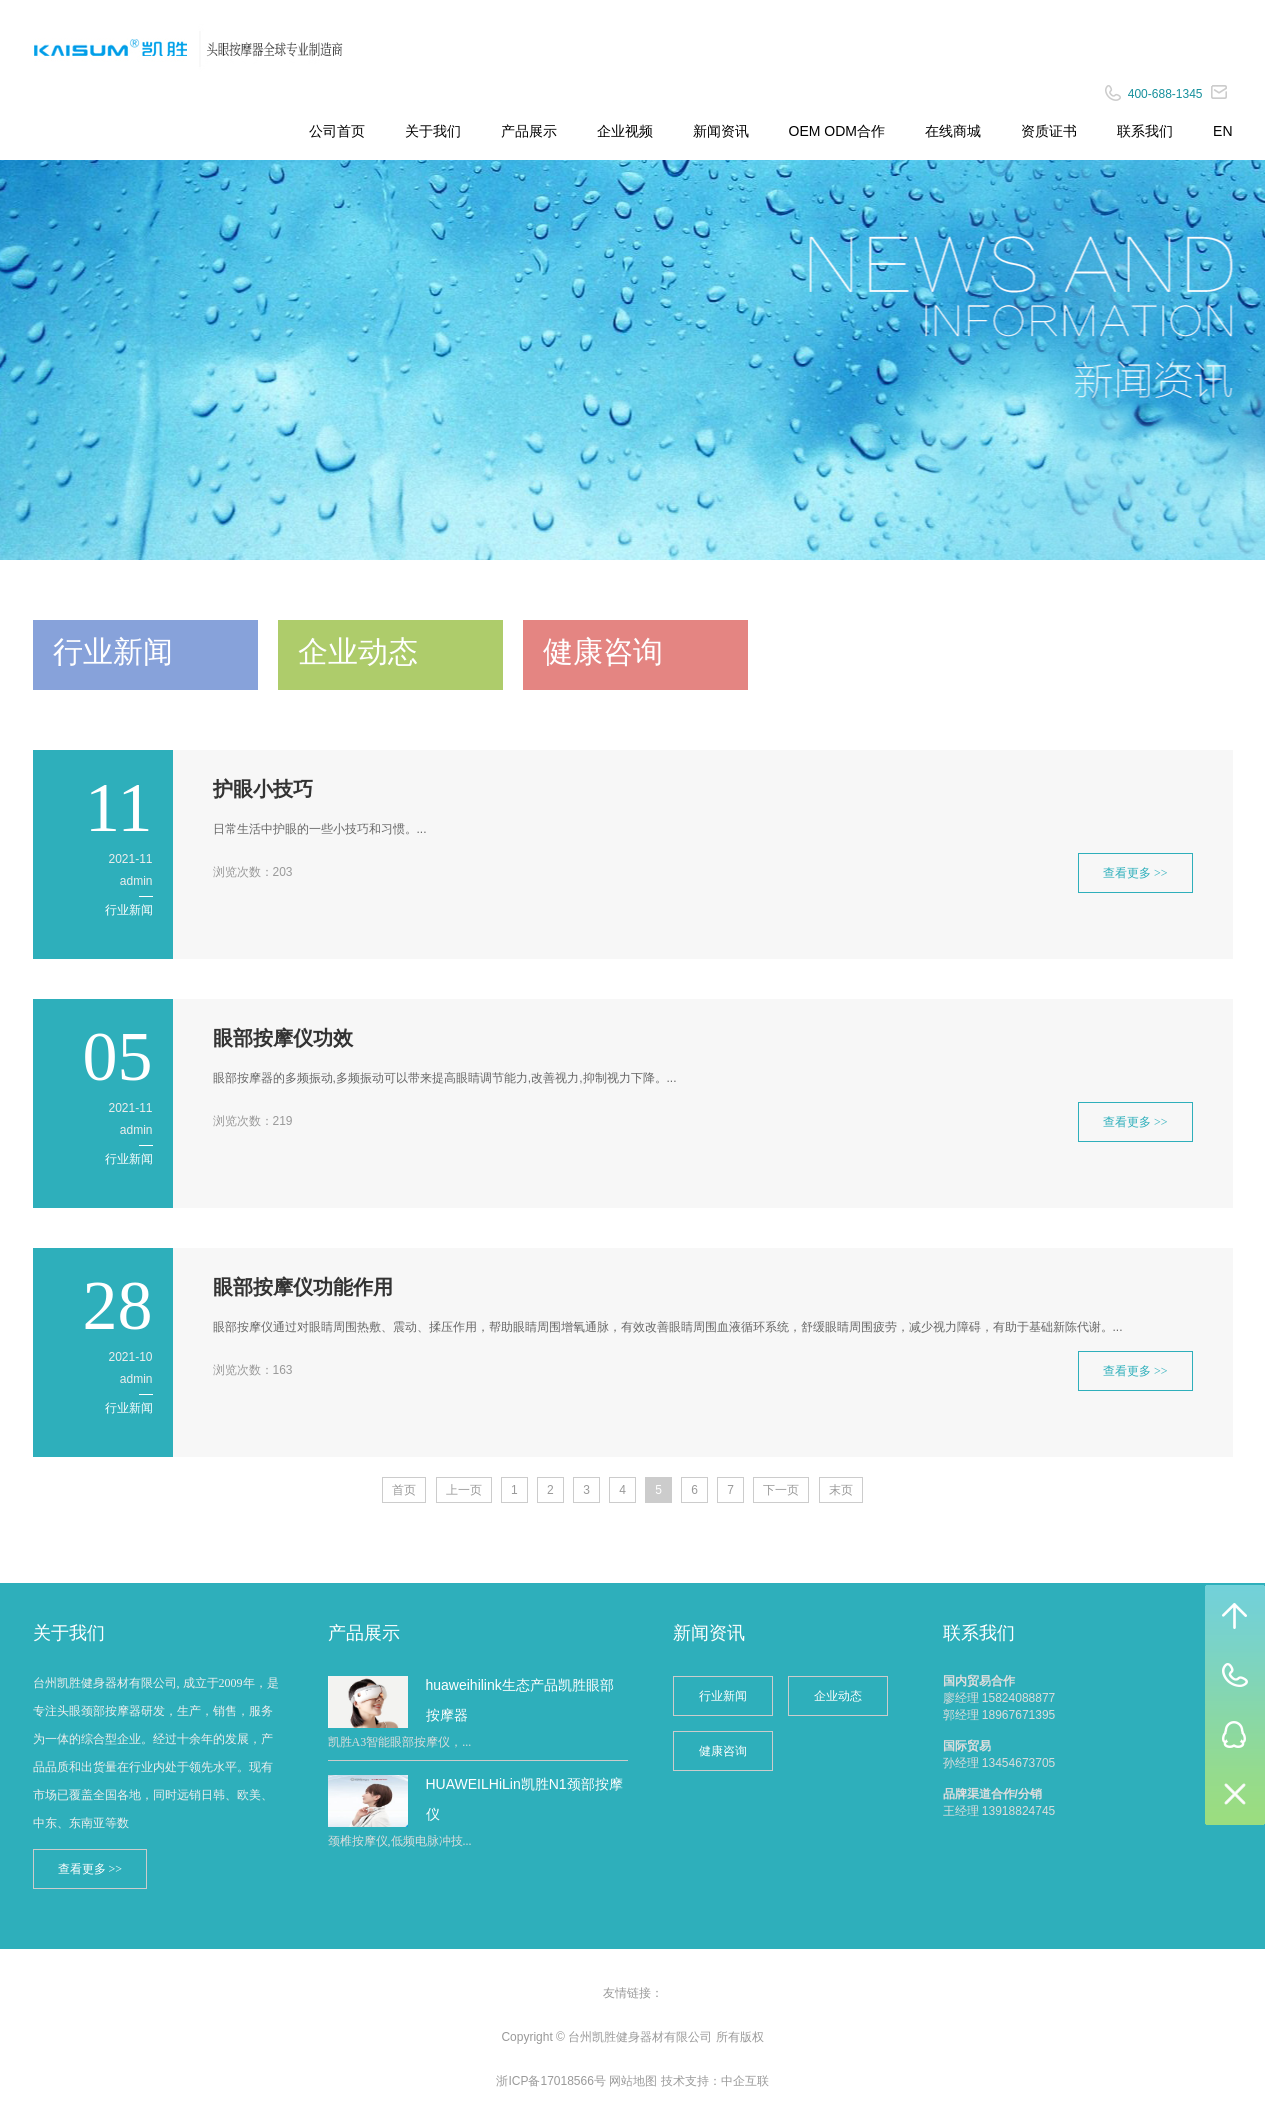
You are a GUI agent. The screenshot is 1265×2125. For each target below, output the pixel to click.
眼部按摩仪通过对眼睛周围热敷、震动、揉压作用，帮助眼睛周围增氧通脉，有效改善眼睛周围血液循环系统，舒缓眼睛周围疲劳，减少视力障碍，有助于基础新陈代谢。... (668, 1327)
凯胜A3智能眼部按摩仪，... (400, 1742)
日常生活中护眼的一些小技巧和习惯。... (320, 829)
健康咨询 (723, 1751)
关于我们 (433, 131)
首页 (404, 1490)
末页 (841, 1490)
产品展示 (529, 131)
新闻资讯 (721, 131)
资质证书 (1049, 131)
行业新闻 (129, 910)
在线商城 (953, 131)
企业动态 (838, 1696)
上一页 (464, 1490)
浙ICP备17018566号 (550, 2081)
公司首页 (337, 131)
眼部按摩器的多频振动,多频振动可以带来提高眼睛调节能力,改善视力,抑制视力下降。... (445, 1078)
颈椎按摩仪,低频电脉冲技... (400, 1841)
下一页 (781, 1490)
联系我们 (1145, 131)
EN (1222, 131)
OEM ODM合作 (837, 131)
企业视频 (625, 131)
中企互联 (745, 2081)
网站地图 (633, 2081)
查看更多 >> (1135, 873)
